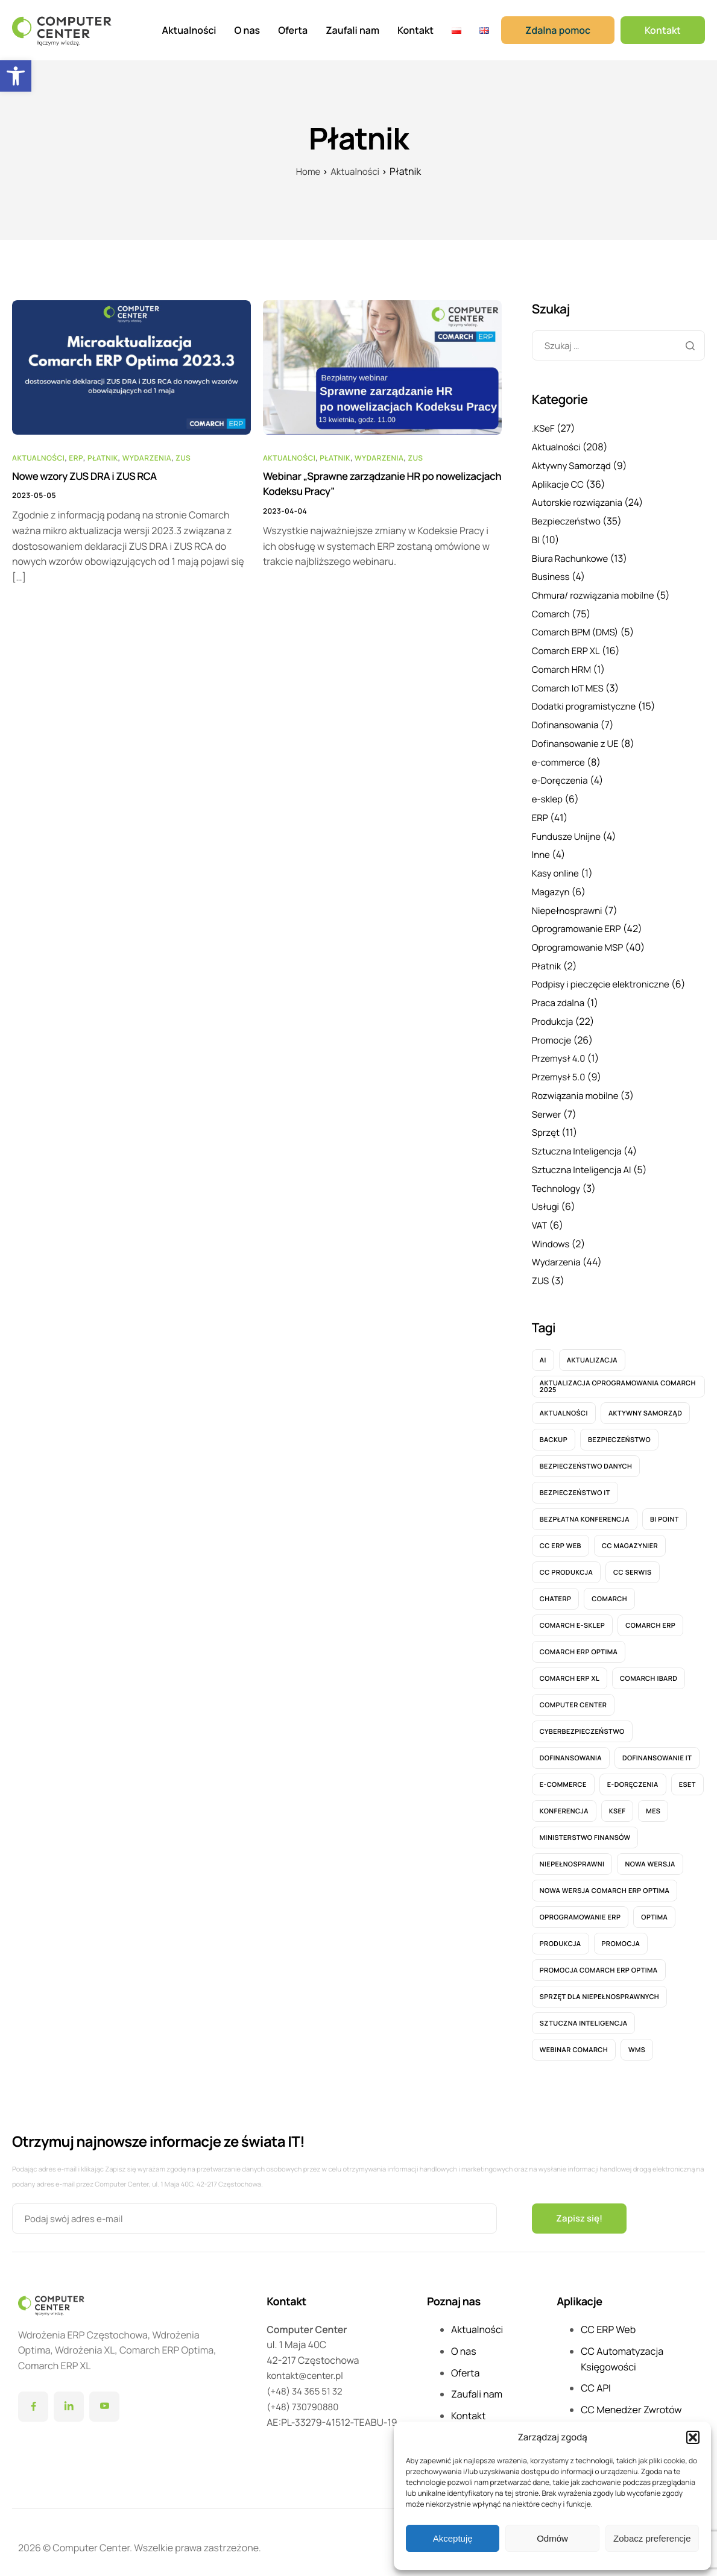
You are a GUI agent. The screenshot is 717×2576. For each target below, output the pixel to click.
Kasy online (557, 867)
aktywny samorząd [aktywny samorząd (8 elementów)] (645, 1403)
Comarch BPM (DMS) (578, 629)
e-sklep (548, 794)
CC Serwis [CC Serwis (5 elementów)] (632, 1562)
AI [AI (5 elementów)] (543, 1350)
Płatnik (102, 457)
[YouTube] (104, 2397)
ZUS (183, 457)
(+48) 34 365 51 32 (307, 2381)
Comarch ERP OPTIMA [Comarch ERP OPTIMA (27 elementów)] (579, 1641)
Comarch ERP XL (568, 648)
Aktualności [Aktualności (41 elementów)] (564, 1403)
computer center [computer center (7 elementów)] (573, 1694)
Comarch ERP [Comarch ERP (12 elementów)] (650, 1615)
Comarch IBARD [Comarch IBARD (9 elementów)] (648, 1668)
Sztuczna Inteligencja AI (585, 1161)
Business (552, 574)
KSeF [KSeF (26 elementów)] (617, 1801)
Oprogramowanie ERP (579, 923)
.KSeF (544, 428)
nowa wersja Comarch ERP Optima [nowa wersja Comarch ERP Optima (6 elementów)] (604, 1880)
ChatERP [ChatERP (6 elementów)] (556, 1588)
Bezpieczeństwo (568, 519)
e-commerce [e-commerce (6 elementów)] (563, 1774)
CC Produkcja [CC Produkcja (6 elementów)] (566, 1562)
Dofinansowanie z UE (578, 739)
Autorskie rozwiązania (580, 501)
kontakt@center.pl (307, 2365)
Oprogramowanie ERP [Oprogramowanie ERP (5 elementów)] (580, 1907)
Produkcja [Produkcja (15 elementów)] (560, 1933)
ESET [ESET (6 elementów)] (687, 1774)
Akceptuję (453, 2538)
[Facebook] (33, 2397)
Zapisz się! (581, 2208)
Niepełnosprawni (569, 904)
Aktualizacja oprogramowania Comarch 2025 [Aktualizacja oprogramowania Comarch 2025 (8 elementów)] (618, 1377)
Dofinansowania (567, 721)
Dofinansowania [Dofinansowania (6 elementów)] (571, 1747)
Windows (552, 1234)
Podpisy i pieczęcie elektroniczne (605, 977)
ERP (76, 457)
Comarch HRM (563, 666)
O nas (248, 30)
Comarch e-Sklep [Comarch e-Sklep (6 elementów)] (572, 1615)
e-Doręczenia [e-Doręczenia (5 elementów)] (633, 1774)
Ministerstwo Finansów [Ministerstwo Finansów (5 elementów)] (585, 1827)
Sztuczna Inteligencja (580, 1142)
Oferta (293, 30)
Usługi (546, 1197)
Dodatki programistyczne (587, 703)
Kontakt (415, 30)
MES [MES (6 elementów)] (653, 1801)
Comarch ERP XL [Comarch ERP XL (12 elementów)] (569, 1668)
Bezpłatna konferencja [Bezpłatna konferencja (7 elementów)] (585, 1509)
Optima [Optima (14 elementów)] (654, 1907)
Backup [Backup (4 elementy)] (553, 1429)
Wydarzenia (147, 457)
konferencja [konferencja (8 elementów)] (564, 1801)
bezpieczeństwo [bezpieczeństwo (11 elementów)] (619, 1429)
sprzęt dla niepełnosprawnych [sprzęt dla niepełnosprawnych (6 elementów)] (599, 1986)
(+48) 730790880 (305, 2396)
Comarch (552, 611)
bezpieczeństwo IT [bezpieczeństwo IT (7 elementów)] (575, 1482)
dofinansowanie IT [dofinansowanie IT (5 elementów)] (657, 1747)
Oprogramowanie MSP (581, 941)
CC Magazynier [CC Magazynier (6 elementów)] (630, 1535)
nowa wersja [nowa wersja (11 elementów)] (650, 1854)
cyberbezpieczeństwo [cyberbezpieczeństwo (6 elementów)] (582, 1721)
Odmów (552, 2538)
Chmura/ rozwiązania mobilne (597, 593)
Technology (558, 1179)
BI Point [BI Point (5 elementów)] (664, 1509)
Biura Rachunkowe (572, 556)
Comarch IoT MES (570, 684)
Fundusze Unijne (568, 831)
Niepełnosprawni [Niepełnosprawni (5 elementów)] (572, 1854)
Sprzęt (546, 1124)
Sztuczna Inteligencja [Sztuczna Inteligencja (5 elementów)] (584, 2013)
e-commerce (560, 757)
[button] (15, 76)
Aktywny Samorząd (574, 464)
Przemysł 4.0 (560, 1050)
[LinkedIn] (69, 2397)
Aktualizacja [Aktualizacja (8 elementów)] (592, 1350)
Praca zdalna (560, 996)
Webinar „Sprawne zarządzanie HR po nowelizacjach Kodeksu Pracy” (353, 485)
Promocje (553, 1032)
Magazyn (552, 886)
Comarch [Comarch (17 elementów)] (609, 1588)
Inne (541, 849)
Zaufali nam (352, 30)
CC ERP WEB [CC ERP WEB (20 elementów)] (560, 1535)
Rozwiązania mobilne (578, 1087)
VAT (540, 1216)
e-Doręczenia (562, 776)
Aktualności (189, 30)
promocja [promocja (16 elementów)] (621, 1933)
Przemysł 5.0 (560, 1069)
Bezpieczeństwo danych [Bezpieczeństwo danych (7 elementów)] (586, 1456)
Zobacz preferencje (651, 2538)
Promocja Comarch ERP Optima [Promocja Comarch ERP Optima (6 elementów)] (599, 1960)
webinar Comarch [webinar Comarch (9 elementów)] (574, 2039)
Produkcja (554, 1014)
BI (536, 537)
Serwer (547, 1106)
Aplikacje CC (559, 483)
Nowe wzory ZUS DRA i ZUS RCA (88, 477)
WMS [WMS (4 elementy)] (636, 2039)
